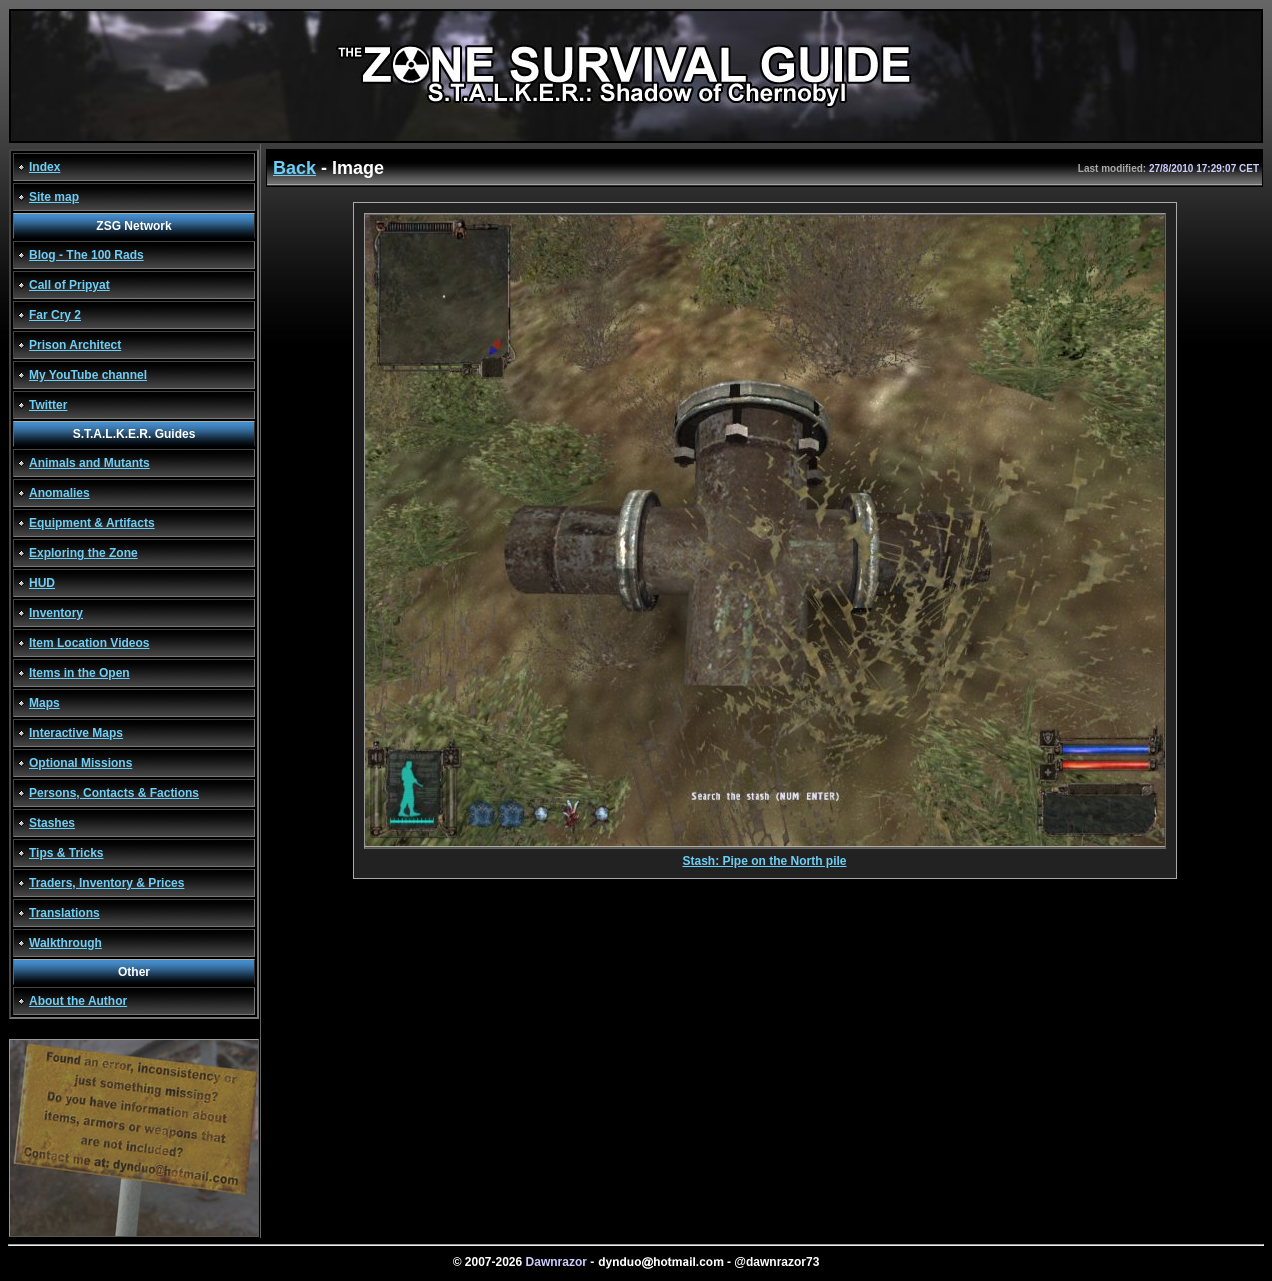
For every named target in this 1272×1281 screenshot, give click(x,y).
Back (294, 168)
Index (44, 167)
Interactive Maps (76, 733)
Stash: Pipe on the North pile (765, 855)
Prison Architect (75, 345)
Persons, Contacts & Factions (114, 793)
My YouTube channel (88, 375)
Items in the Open (79, 673)
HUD (42, 583)
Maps (44, 703)
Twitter (48, 405)
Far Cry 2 (55, 315)
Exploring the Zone (83, 553)
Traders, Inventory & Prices (106, 883)
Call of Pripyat (69, 285)
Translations (64, 913)
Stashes (52, 823)
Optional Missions (80, 763)
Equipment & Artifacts (92, 523)
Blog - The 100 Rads (86, 255)
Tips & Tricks (66, 853)
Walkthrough (65, 943)
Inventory (56, 613)
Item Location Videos (89, 643)
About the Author (78, 1001)
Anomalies (59, 493)
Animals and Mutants (89, 463)
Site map (54, 197)
